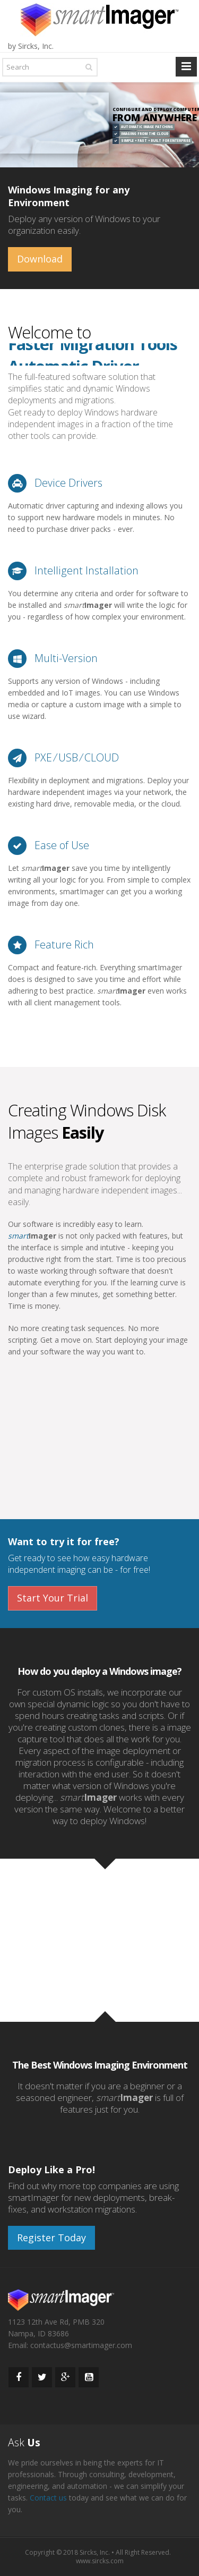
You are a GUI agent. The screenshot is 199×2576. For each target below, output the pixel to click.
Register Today (51, 2237)
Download (40, 258)
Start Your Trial (52, 1597)
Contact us (48, 2498)
